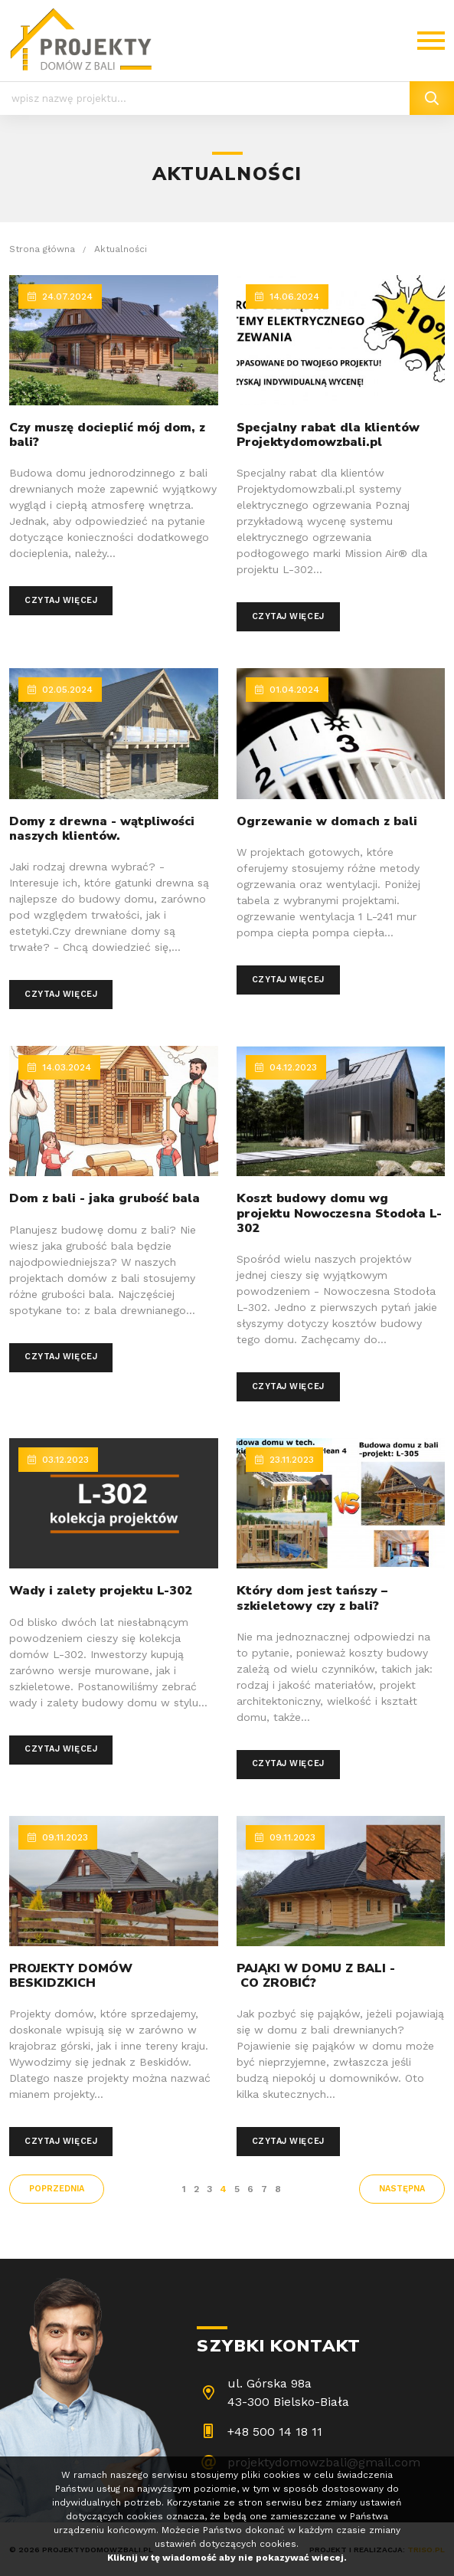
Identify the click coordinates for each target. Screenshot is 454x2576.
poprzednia (56, 2189)
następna (402, 2189)
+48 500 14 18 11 (274, 2431)
